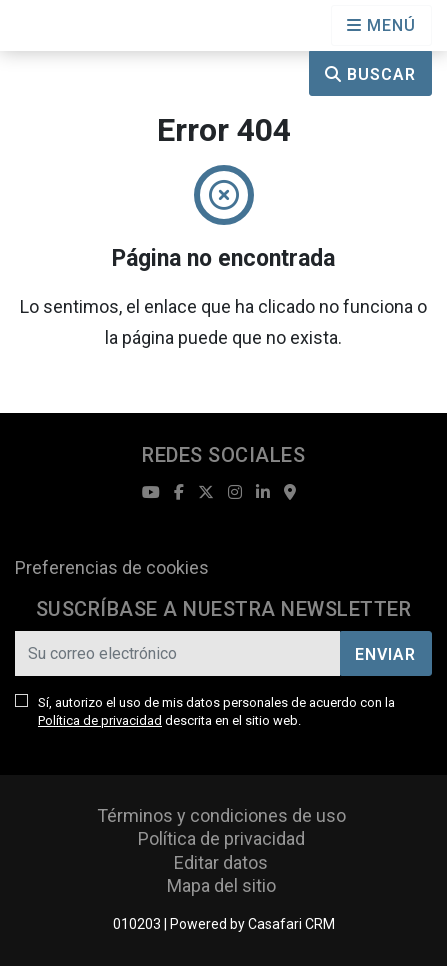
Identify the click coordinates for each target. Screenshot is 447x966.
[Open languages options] (381, 25)
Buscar (370, 74)
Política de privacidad (100, 720)
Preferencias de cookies (112, 567)
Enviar (385, 654)
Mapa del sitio (221, 885)
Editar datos (221, 862)
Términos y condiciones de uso (221, 815)
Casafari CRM (291, 924)
